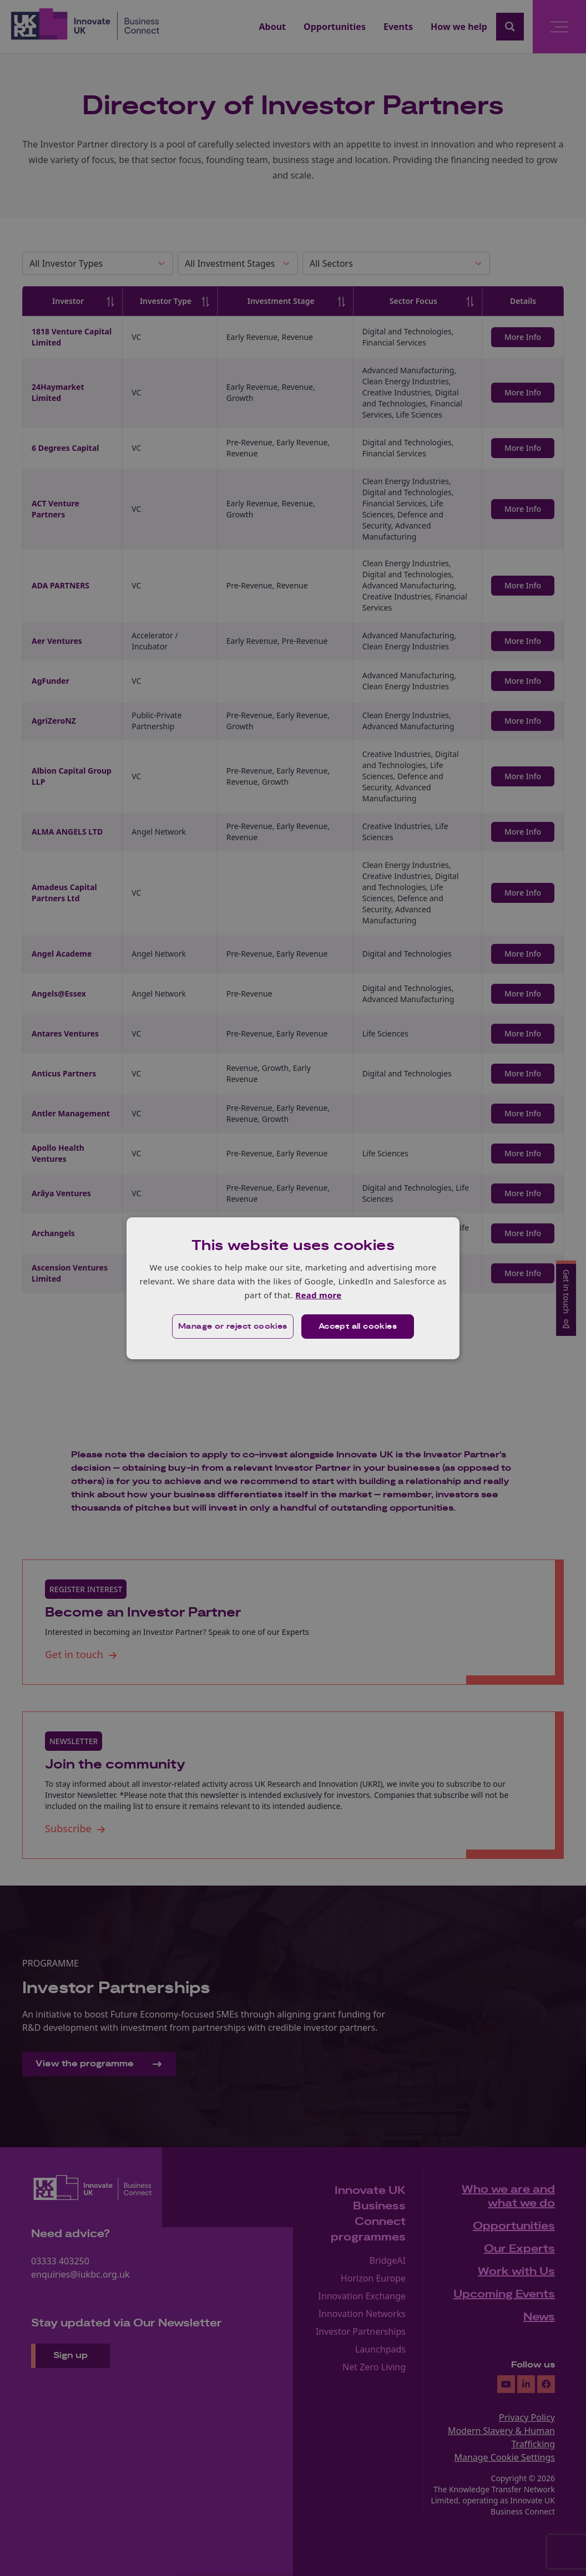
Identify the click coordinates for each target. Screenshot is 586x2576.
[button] (232, 1326)
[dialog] (293, 1288)
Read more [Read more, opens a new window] (318, 1294)
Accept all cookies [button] (358, 1327)
